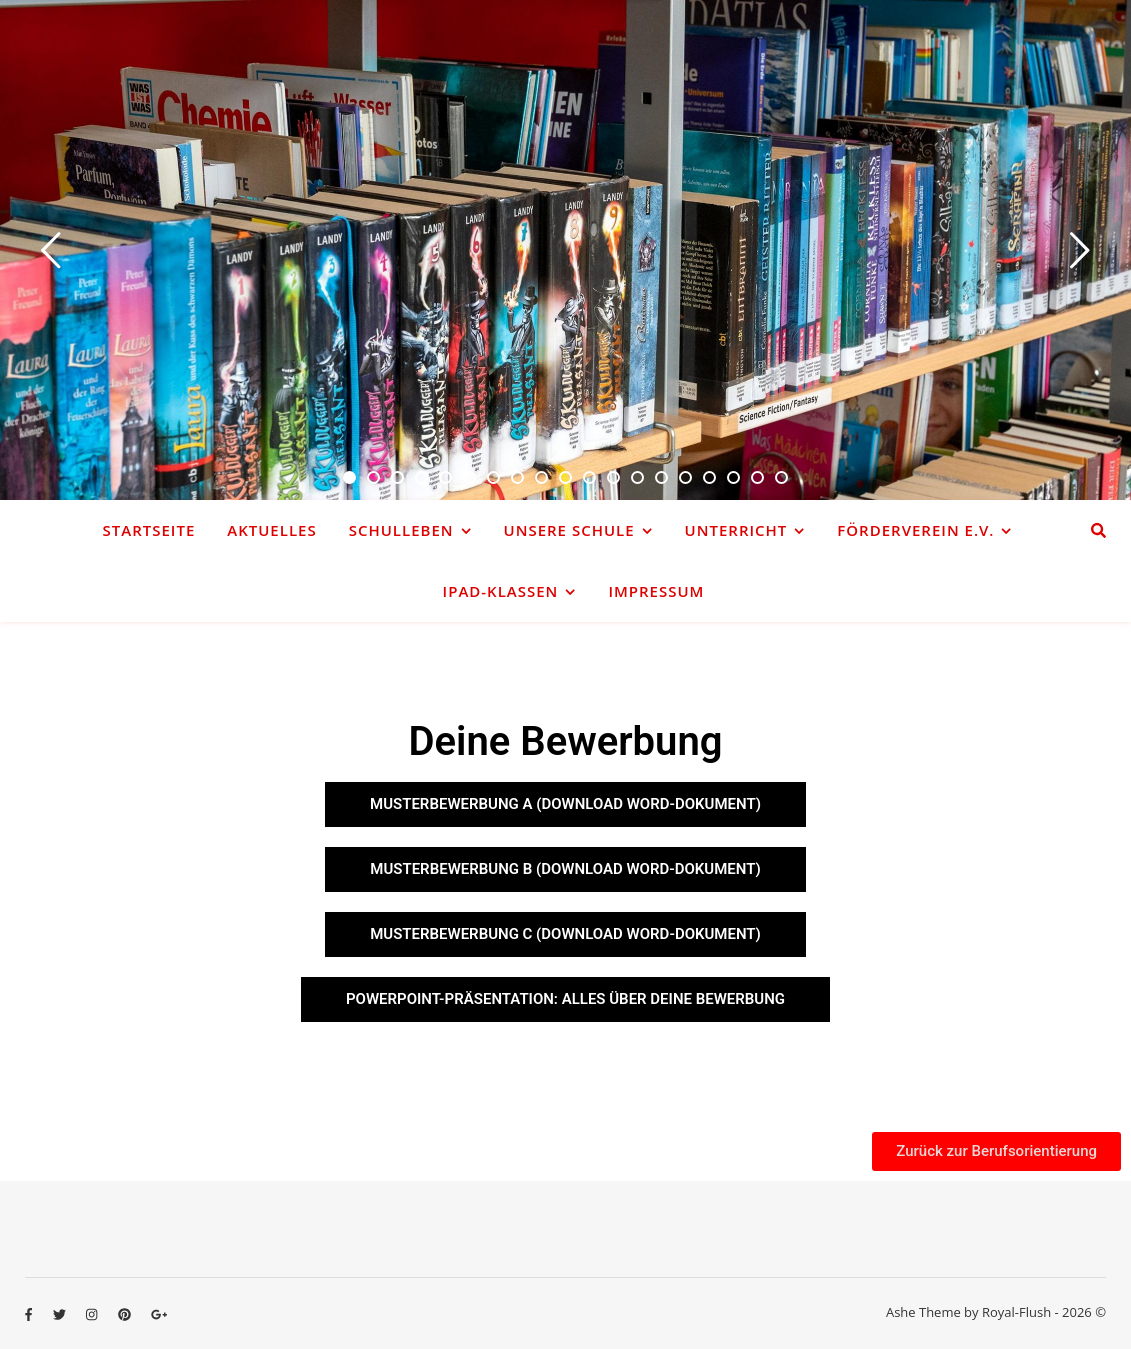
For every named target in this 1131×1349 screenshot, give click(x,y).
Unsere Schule (569, 530)
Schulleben (401, 530)
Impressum (656, 591)
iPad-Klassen (501, 591)
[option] (565, 250)
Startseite (149, 530)
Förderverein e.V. (915, 530)
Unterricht (736, 530)
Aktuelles (271, 530)
